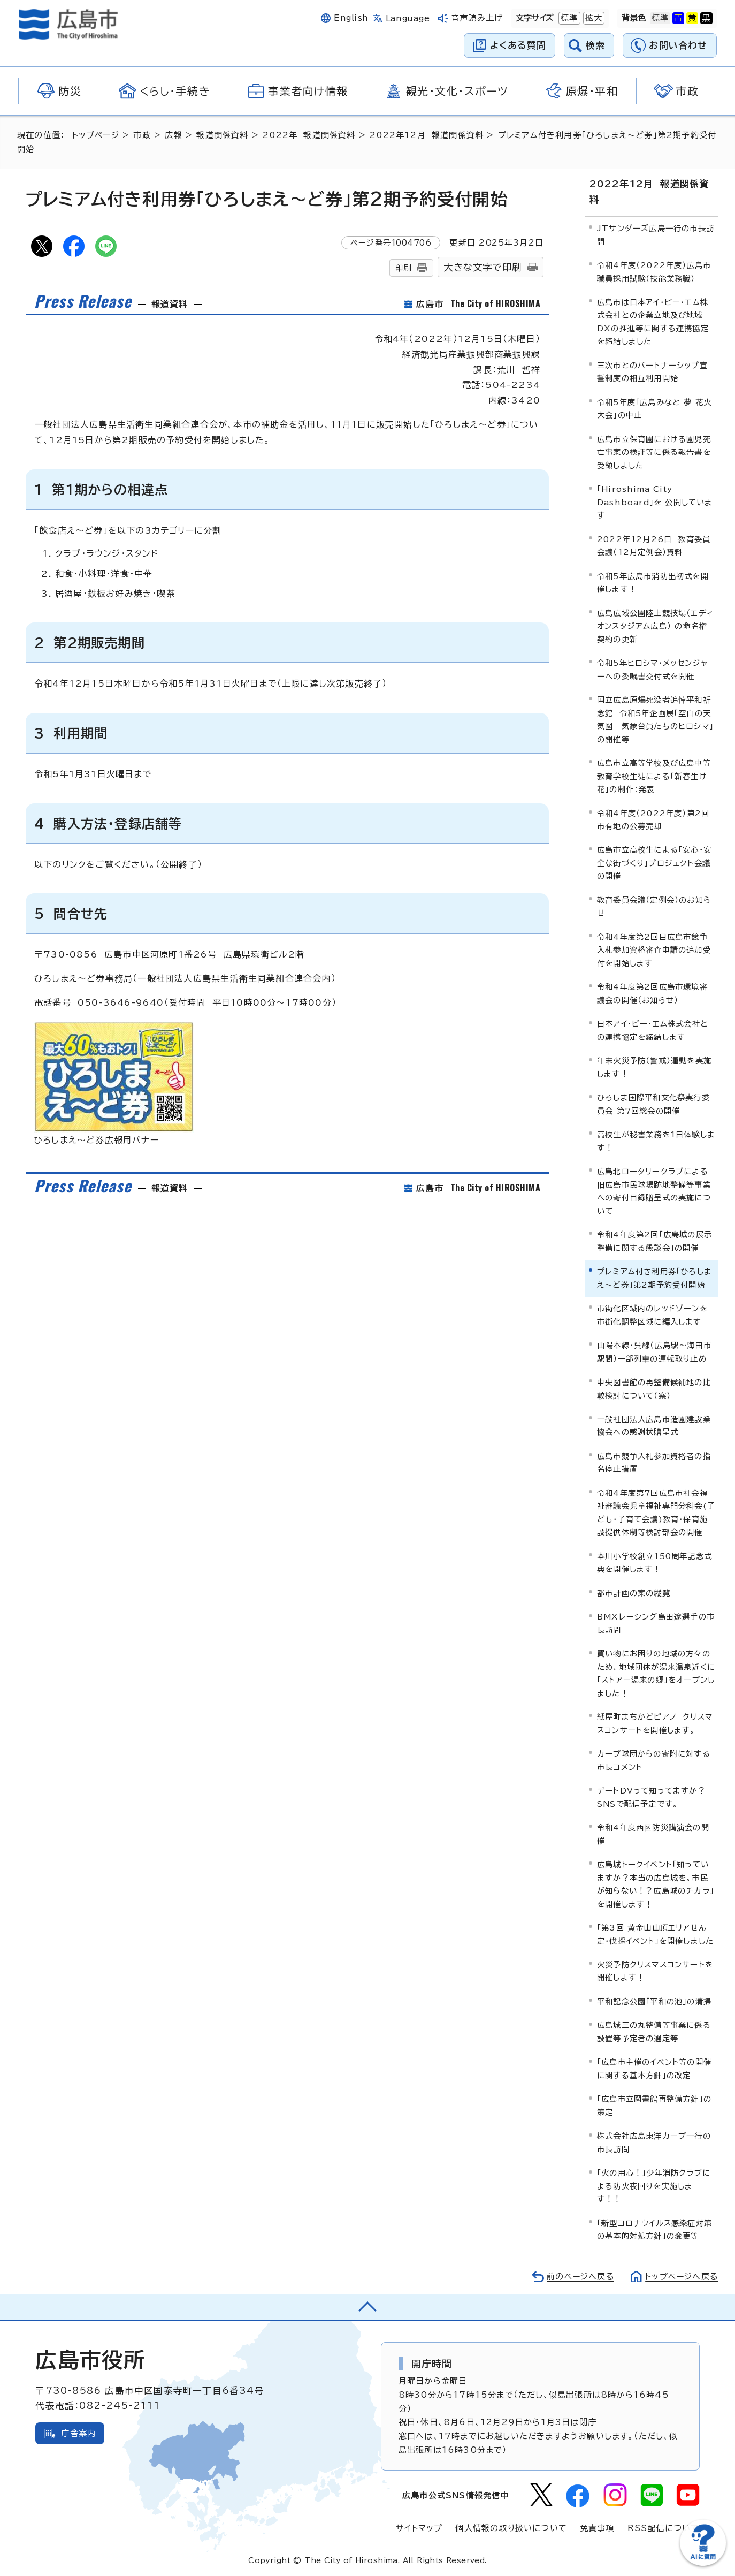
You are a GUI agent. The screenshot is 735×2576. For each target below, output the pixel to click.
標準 (568, 18)
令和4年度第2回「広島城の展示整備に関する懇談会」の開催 (654, 1240)
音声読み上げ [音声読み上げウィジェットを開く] (477, 18)
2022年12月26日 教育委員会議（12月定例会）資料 (653, 544)
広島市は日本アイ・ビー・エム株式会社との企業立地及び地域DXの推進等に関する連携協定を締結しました (653, 321)
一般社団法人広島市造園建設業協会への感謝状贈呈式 (654, 1425)
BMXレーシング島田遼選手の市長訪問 (656, 1622)
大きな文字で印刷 (482, 267)
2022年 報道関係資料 (310, 135)
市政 (143, 135)
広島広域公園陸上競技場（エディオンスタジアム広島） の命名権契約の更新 (655, 625)
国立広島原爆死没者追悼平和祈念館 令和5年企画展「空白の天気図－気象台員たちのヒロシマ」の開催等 (655, 718)
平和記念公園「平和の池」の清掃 (654, 2001)
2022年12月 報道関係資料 (429, 135)
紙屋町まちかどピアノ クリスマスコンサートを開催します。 (655, 1722)
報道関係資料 (224, 135)
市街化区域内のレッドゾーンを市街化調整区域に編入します (652, 1314)
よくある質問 (518, 45)
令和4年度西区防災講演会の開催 (653, 1833)
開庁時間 (432, 2362)
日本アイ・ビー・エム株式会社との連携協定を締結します (652, 1029)
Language (408, 18)
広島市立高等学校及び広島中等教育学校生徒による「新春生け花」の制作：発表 (654, 775)
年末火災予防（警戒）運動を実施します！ (654, 1066)
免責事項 (597, 2528)
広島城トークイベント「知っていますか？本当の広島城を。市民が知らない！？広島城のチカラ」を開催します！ (655, 1883)
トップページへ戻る (680, 2275)
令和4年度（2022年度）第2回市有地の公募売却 (653, 818)
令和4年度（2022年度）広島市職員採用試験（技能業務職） (654, 271)
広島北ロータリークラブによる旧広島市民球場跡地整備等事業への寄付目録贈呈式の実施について (654, 1190)
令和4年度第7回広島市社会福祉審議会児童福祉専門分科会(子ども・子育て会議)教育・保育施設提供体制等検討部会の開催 (656, 1512)
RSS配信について (663, 2528)
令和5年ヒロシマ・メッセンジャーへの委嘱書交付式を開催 (652, 668)
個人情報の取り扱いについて (511, 2528)
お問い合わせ (678, 45)
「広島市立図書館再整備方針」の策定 (654, 2104)
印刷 (403, 268)
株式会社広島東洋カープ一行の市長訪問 (654, 2141)
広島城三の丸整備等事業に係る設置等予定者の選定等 (654, 2030)
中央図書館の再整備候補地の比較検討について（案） (654, 1388)
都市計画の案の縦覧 (633, 1593)
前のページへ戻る (577, 2275)
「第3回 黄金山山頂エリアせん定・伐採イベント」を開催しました (655, 1933)
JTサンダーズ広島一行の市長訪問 (655, 234)
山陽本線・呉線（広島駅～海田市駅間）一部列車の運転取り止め (654, 1351)
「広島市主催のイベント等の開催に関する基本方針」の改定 (654, 2067)
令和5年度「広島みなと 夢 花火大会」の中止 (654, 408)
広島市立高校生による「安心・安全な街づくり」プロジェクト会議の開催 (654, 862)
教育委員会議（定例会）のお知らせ (654, 905)
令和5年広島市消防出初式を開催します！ (653, 581)
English (351, 18)
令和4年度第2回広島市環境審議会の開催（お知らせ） (652, 992)
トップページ (96, 135)
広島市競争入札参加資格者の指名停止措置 (654, 1462)
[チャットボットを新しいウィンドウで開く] (703, 2563)
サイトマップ (418, 2528)
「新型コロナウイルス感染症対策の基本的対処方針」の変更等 (654, 2228)
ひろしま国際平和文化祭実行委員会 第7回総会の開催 (653, 1103)
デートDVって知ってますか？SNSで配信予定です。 (651, 1796)
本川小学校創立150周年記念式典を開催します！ (654, 1562)
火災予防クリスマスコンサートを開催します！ (655, 1970)
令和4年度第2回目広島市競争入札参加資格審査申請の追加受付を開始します (654, 949)
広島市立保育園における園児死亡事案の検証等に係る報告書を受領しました (654, 452)
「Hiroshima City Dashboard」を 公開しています (655, 501)
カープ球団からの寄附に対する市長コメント (653, 1759)
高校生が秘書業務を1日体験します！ (656, 1140)
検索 (596, 45)
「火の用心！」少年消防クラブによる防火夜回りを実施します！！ (653, 2185)
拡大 (592, 18)
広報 (174, 135)
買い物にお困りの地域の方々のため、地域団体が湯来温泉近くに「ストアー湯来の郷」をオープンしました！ (656, 1672)
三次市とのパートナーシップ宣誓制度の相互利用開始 (652, 371)
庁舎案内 (78, 2432)
